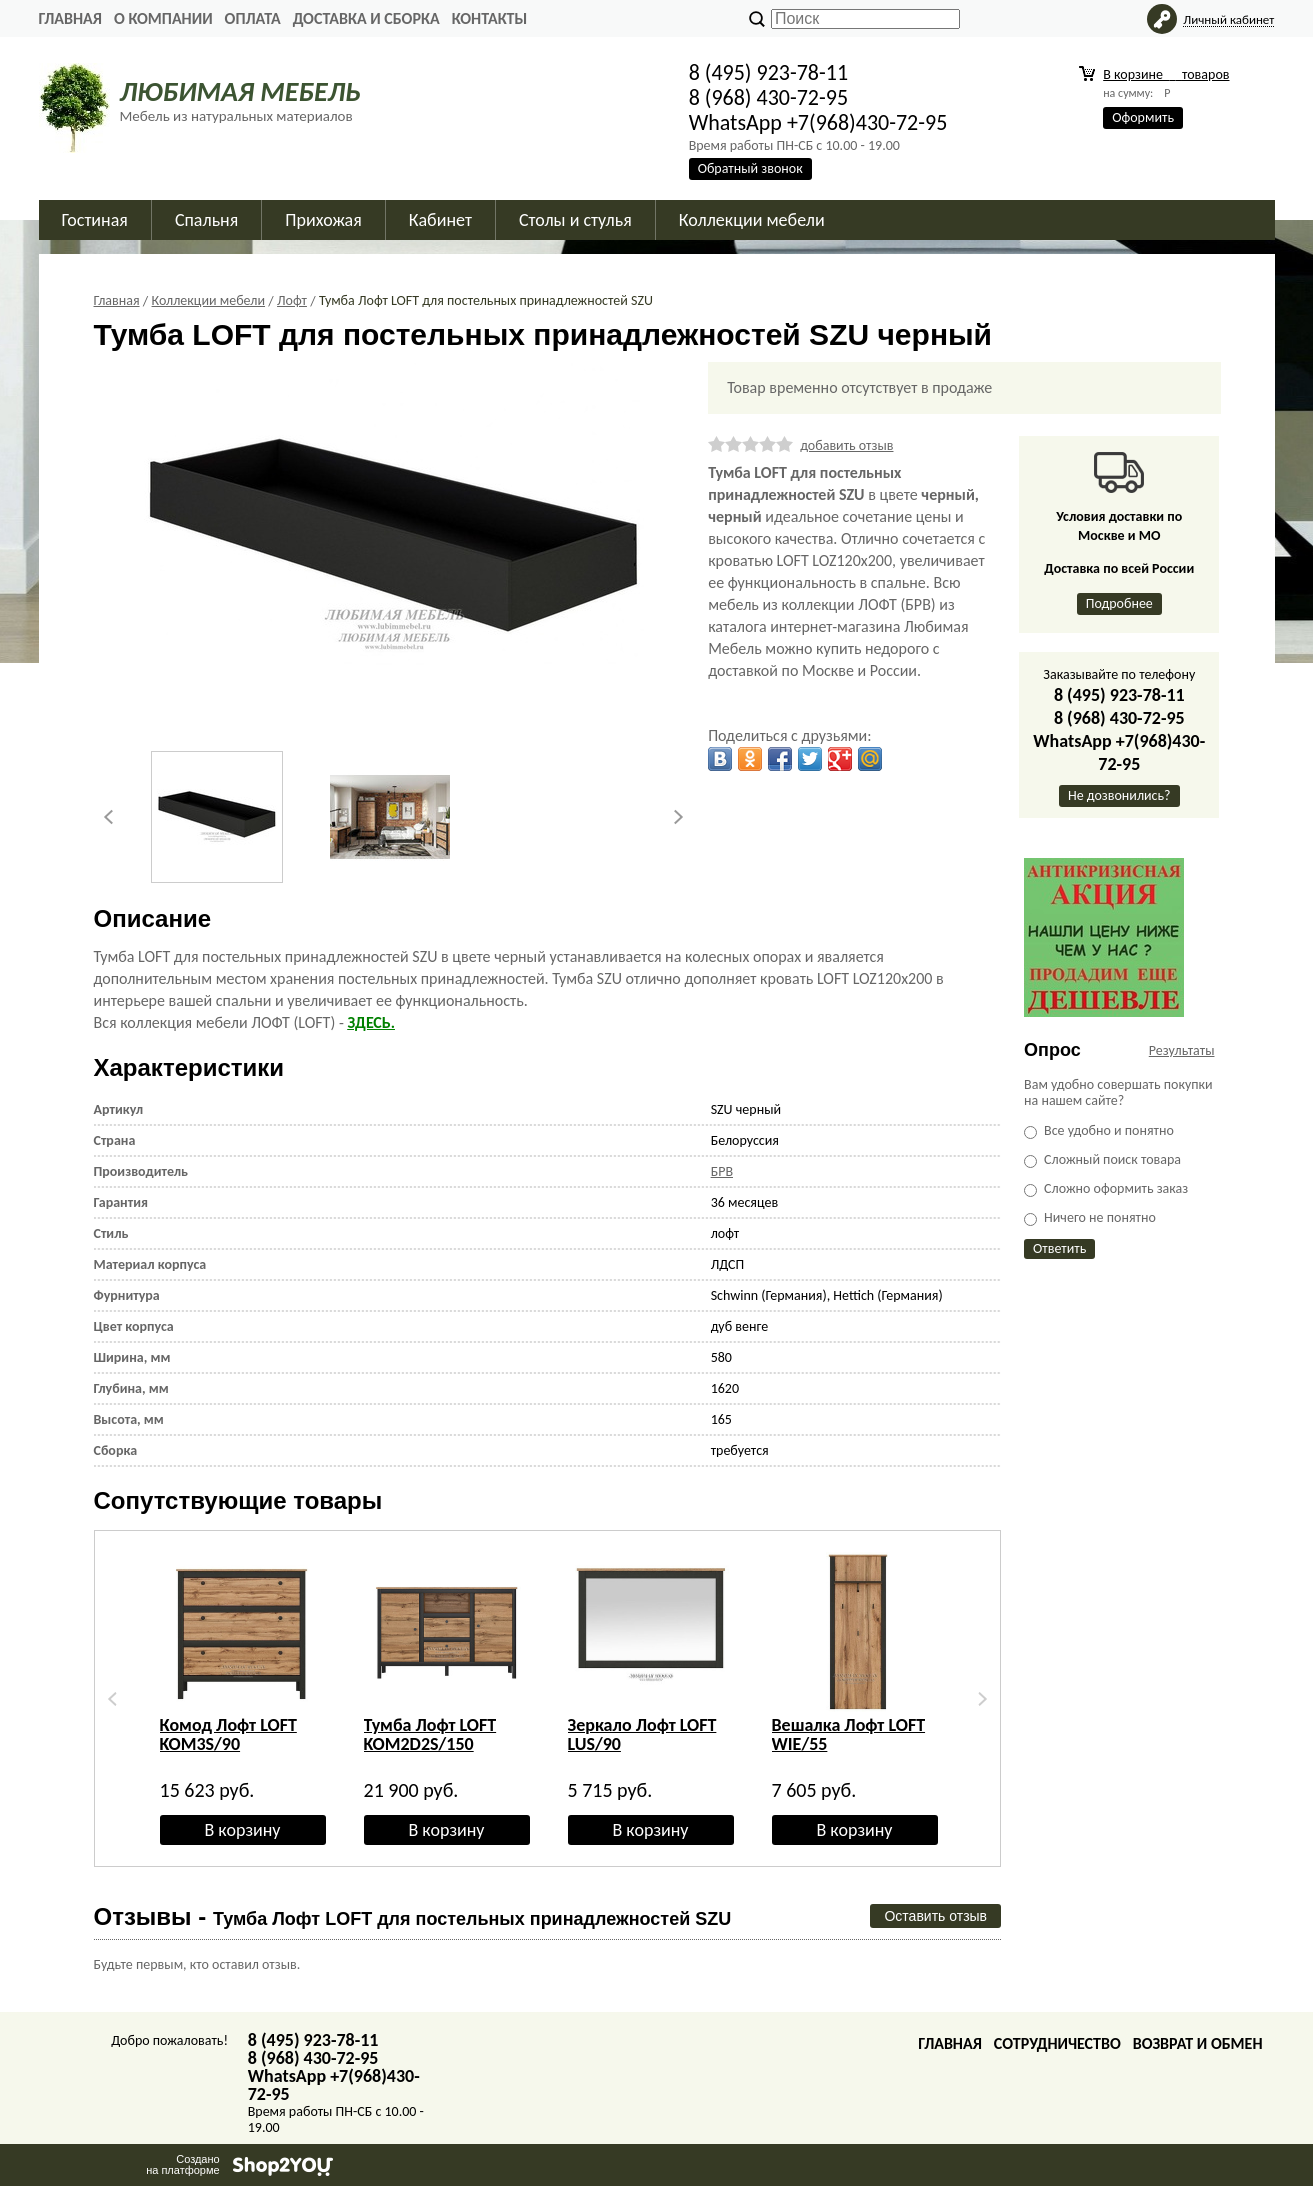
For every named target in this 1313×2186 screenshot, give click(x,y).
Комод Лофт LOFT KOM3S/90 (228, 1734)
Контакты (490, 18)
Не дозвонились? (1119, 795)
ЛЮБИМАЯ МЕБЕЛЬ (240, 91)
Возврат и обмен (1198, 2043)
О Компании (163, 18)
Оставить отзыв (935, 1916)
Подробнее (1119, 603)
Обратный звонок (750, 168)
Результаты (1182, 1050)
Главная (70, 18)
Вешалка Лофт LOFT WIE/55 (849, 1734)
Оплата (253, 18)
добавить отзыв (846, 445)
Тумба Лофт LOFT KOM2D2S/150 (430, 1734)
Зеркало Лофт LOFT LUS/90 (642, 1734)
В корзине (1166, 74)
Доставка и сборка (366, 18)
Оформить (1143, 117)
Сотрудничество (1057, 2043)
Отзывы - (413, 1916)
